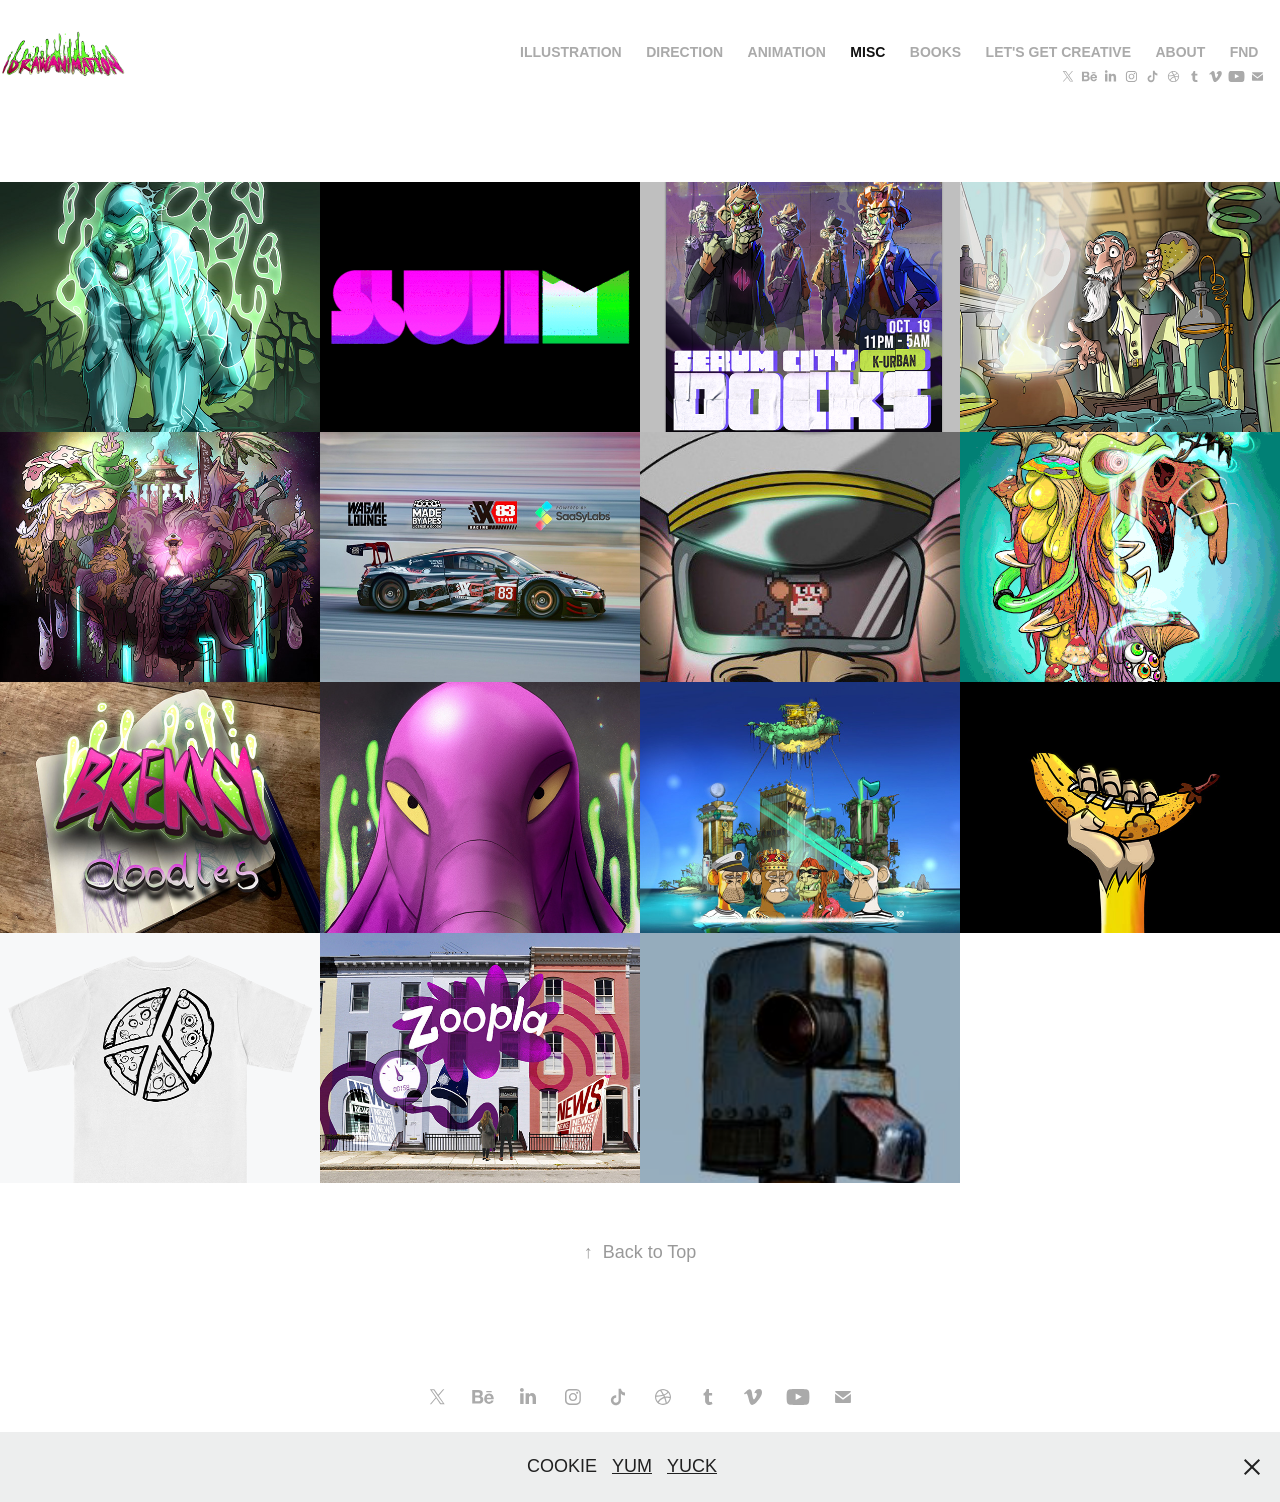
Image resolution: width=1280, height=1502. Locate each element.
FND (1244, 52)
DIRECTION (684, 52)
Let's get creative (1058, 52)
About (1180, 52)
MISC (867, 52)
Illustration (571, 52)
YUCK (692, 1466)
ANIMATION (787, 52)
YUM (632, 1466)
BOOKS (935, 52)
